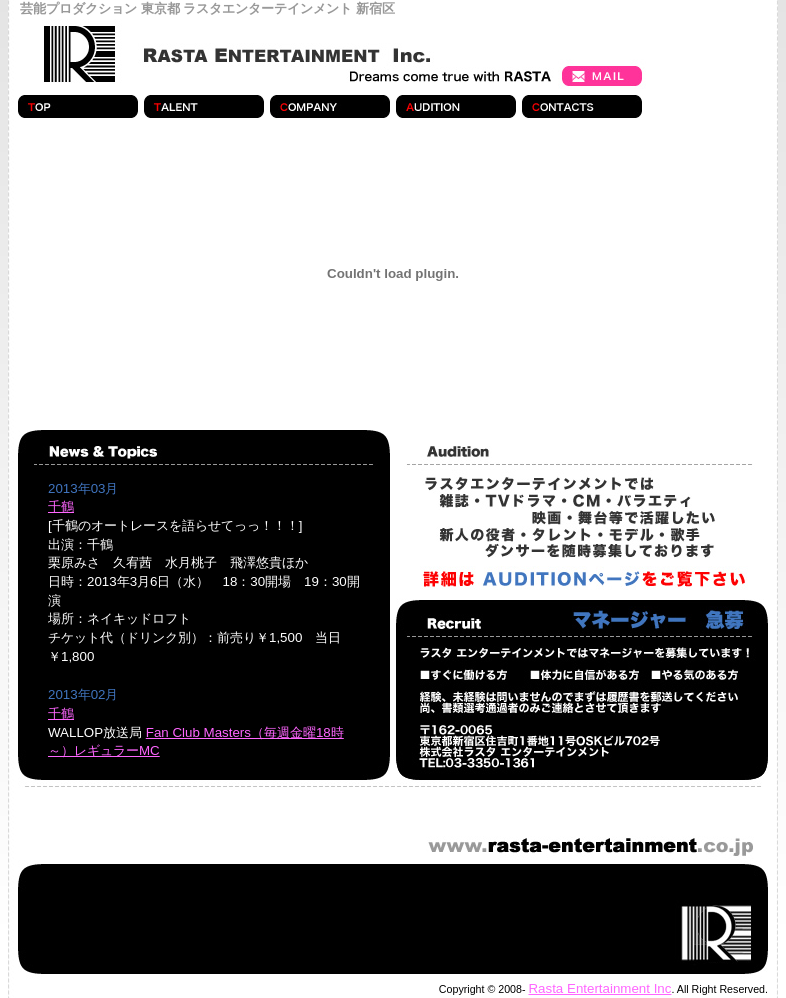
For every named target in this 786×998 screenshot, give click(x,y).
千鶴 (61, 506)
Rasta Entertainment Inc (599, 988)
